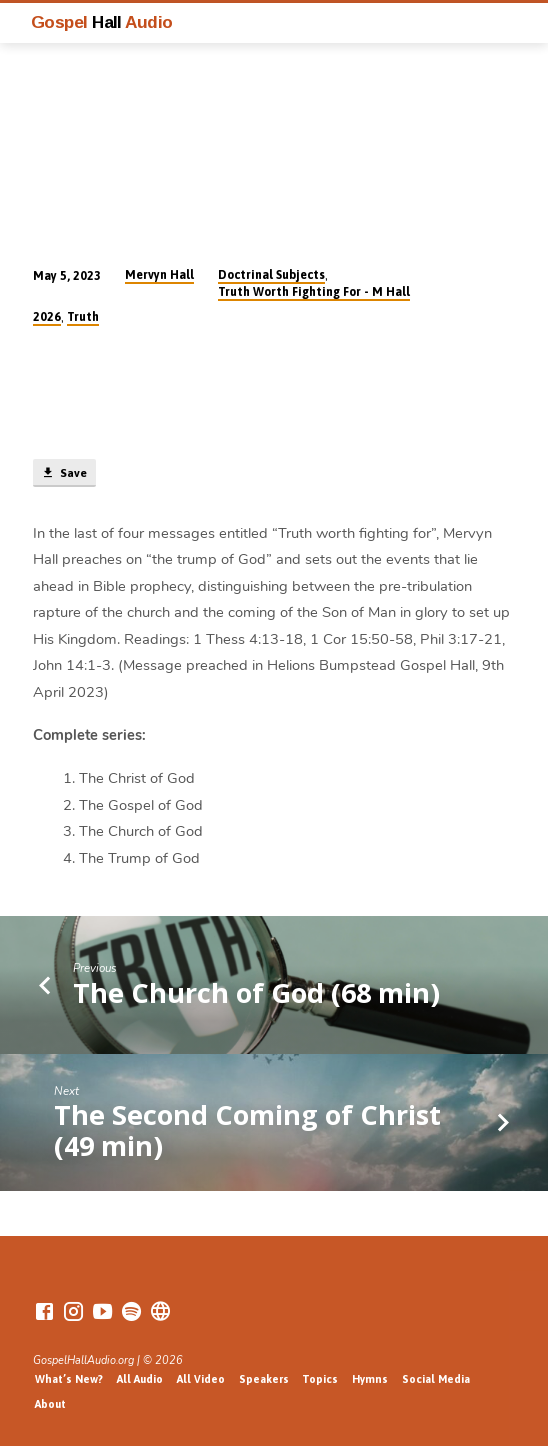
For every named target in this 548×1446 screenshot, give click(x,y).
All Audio (140, 1379)
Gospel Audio (102, 22)
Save (64, 473)
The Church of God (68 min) (256, 992)
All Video (201, 1379)
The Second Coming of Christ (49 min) (247, 1129)
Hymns (370, 1379)
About (50, 1404)
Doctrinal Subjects (271, 275)
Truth (83, 317)
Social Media (436, 1379)
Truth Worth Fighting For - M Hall (314, 292)
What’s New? (69, 1379)
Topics (320, 1379)
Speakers (264, 1379)
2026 (47, 317)
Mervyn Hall (159, 275)
